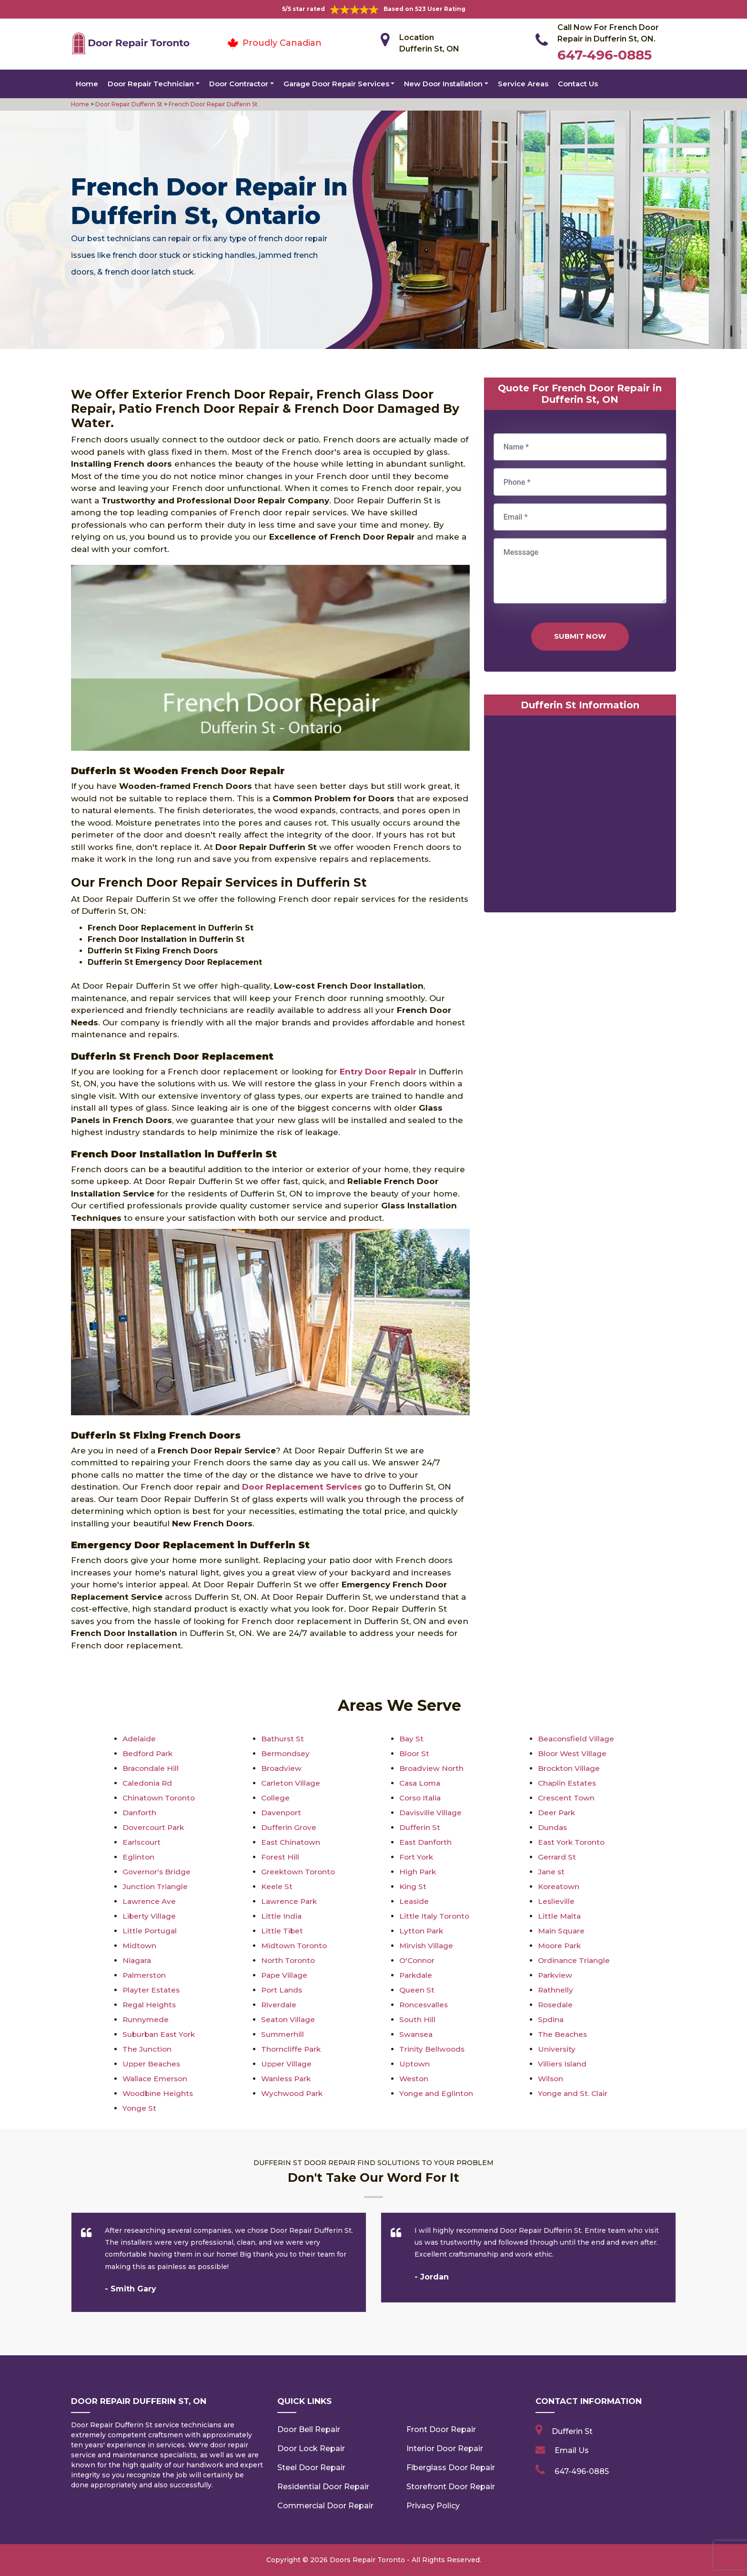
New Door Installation (443, 83)
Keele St (277, 1886)
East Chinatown (292, 1842)
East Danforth (426, 1842)
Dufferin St (419, 1827)
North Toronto (289, 1960)
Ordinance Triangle (574, 1960)
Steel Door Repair (311, 2467)
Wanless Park (287, 2078)
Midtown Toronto (295, 1945)
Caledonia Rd (148, 1783)
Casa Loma (421, 1783)
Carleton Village (291, 1783)
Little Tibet (282, 1930)
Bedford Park (148, 1753)
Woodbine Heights (158, 2093)
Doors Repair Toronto (367, 2560)
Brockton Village (570, 1768)
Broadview (282, 1768)
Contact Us (578, 83)
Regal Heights (149, 2004)
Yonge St (139, 2108)
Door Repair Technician (151, 83)
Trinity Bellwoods (432, 2049)
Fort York (416, 1856)
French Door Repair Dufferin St (212, 104)
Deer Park (557, 1812)
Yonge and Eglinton (436, 2093)
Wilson (551, 2078)
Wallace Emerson (156, 2078)
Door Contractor (238, 83)
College (276, 1797)
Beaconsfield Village (577, 1738)
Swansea (416, 2034)
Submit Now (580, 636)
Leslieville (556, 1901)
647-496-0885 (604, 55)
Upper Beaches (152, 2063)
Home (87, 83)
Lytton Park (422, 1930)
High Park (418, 1871)
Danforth (139, 1812)
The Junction (147, 2049)
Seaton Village (288, 2019)
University (557, 2049)
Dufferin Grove (289, 1827)
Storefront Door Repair (450, 2486)
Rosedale (556, 2004)
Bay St (411, 1738)
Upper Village (287, 2063)
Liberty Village (149, 1916)
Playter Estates (152, 1989)
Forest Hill (280, 1856)
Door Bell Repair (308, 2429)
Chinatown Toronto (160, 1797)
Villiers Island (563, 2063)
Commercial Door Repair (325, 2505)
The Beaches (563, 2034)
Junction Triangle (155, 1886)
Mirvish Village (426, 1945)
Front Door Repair (441, 2429)
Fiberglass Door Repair (450, 2467)
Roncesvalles (424, 2004)
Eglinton (138, 1856)
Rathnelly (556, 1989)
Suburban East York (160, 2034)
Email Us (572, 2450)
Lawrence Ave (149, 1901)
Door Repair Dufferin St (128, 104)
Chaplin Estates (568, 1783)
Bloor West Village (573, 1753)
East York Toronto (573, 1842)
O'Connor (417, 1960)
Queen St (417, 1989)
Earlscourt (142, 1842)
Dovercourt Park (154, 1827)
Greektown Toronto (299, 1871)
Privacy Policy (433, 2505)
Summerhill (283, 2034)
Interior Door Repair (444, 2448)
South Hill (417, 2019)
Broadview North (432, 1768)
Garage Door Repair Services (336, 83)
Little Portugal (150, 1930)
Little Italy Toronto (435, 1916)
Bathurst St (283, 1738)
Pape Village (285, 1975)
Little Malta (560, 1916)
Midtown (139, 1945)
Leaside (414, 1901)
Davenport (282, 1812)
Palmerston (145, 1975)
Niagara (137, 1960)
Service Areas (523, 83)
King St (413, 1886)
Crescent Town (567, 1797)
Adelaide (139, 1738)
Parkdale (416, 1975)
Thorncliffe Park (292, 2049)
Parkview (556, 1975)
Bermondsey (286, 1753)
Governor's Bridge (157, 1871)
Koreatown (559, 1886)
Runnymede (146, 2019)
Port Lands (282, 1989)
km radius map (580, 816)
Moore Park (561, 1945)
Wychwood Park (293, 2093)
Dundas (553, 1827)
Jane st (551, 1871)
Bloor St (414, 1753)
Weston (414, 2078)
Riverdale (279, 2004)
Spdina (551, 2019)
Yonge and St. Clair (573, 2093)
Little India (281, 1916)
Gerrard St (557, 1856)
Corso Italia (421, 1797)
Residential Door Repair (323, 2486)
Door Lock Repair (311, 2448)
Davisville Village (431, 1812)
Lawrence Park (290, 1901)
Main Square (562, 1930)
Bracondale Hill (151, 1768)
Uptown (415, 2063)
